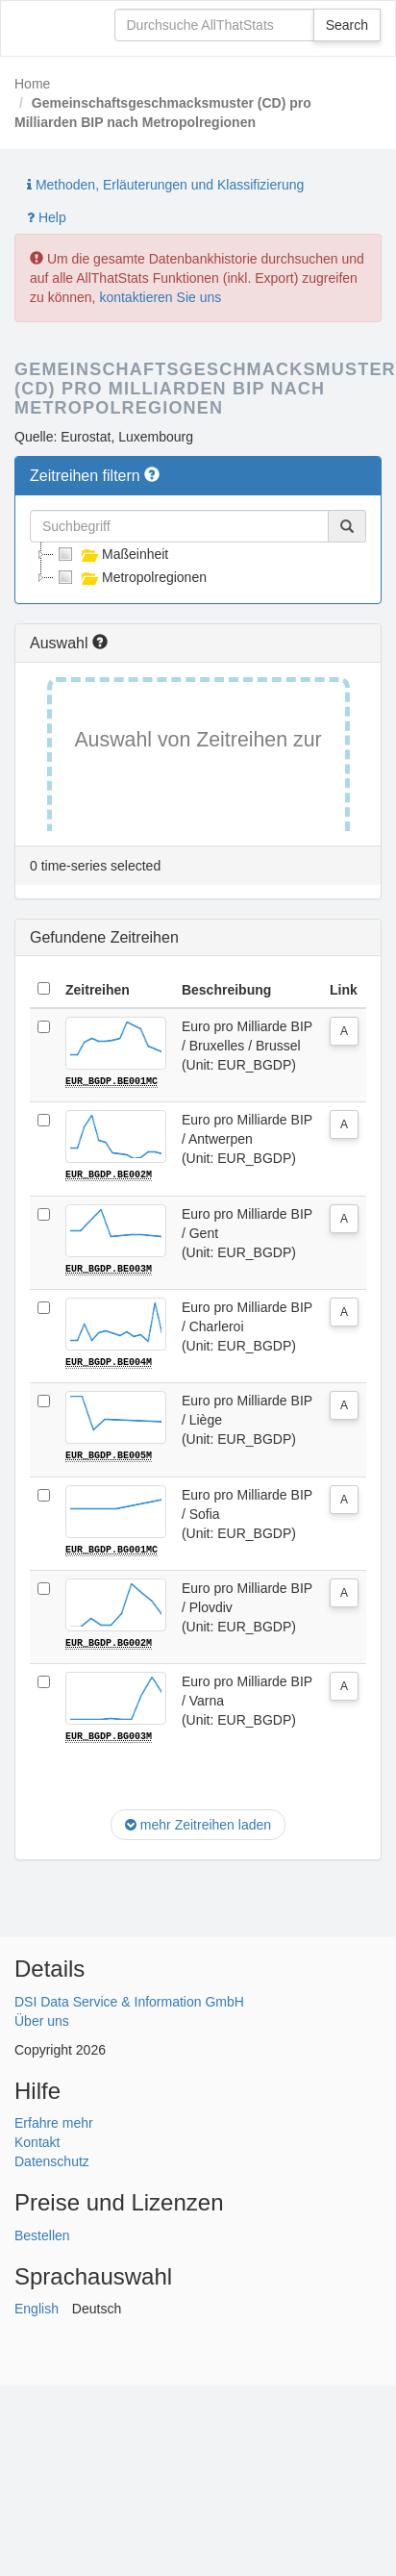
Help (46, 217)
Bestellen (42, 2232)
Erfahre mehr (53, 2121)
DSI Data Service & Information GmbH (129, 2000)
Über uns (41, 2019)
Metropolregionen (130, 577)
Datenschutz (51, 2159)
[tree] (198, 566)
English (36, 2306)
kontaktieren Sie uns (160, 297)
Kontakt (37, 2140)
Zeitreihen (97, 990)
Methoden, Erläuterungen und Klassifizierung (165, 184)
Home (32, 83)
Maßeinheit (111, 554)
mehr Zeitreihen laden (198, 1823)
